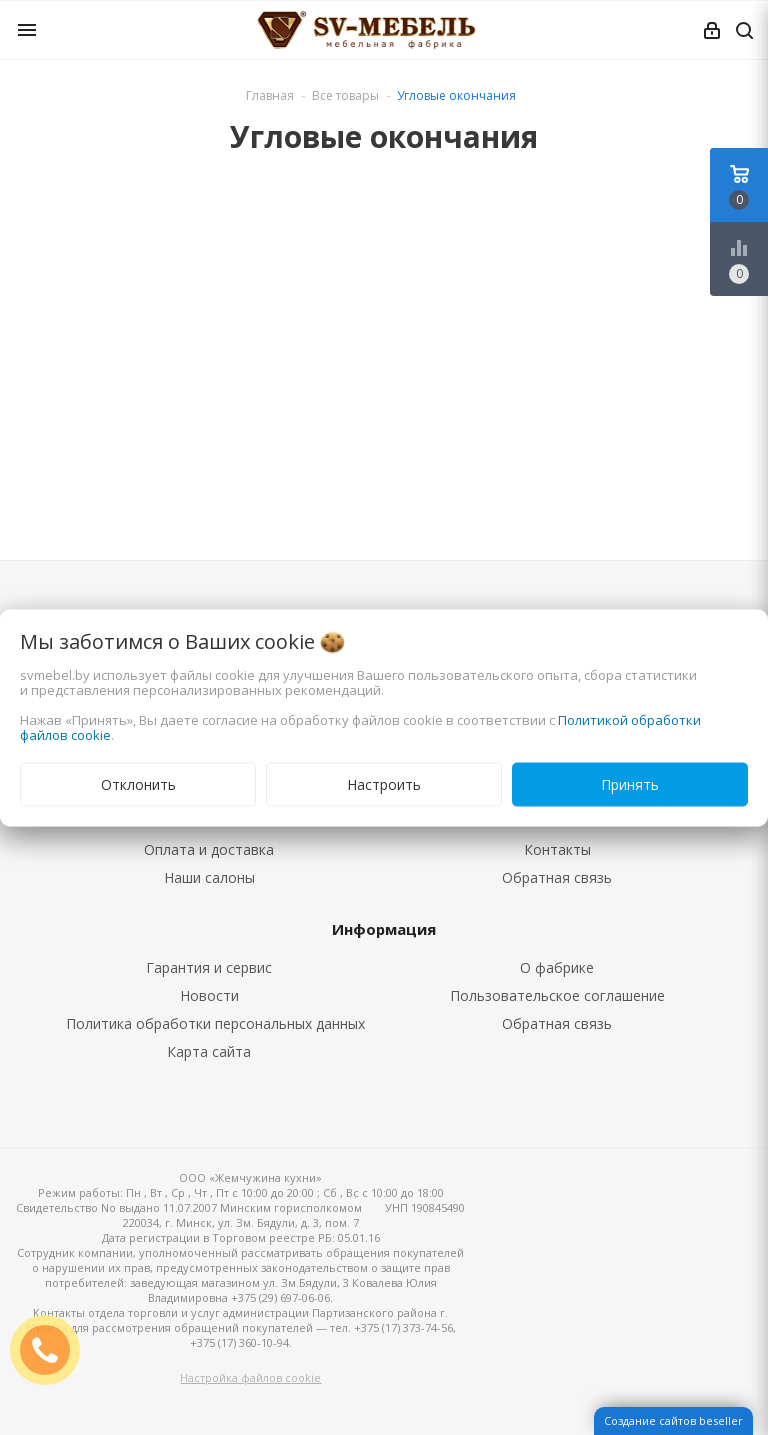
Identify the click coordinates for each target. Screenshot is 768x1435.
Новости (209, 995)
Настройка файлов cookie (250, 1377)
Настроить (384, 783)
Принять (630, 783)
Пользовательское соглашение (557, 995)
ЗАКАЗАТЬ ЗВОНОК (53, 1349)
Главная (270, 95)
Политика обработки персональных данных (215, 1023)
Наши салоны (209, 877)
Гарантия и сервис (209, 967)
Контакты (557, 849)
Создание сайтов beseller (673, 1420)
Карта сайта (209, 1051)
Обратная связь (557, 877)
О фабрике (557, 967)
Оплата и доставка (209, 849)
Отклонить (138, 783)
